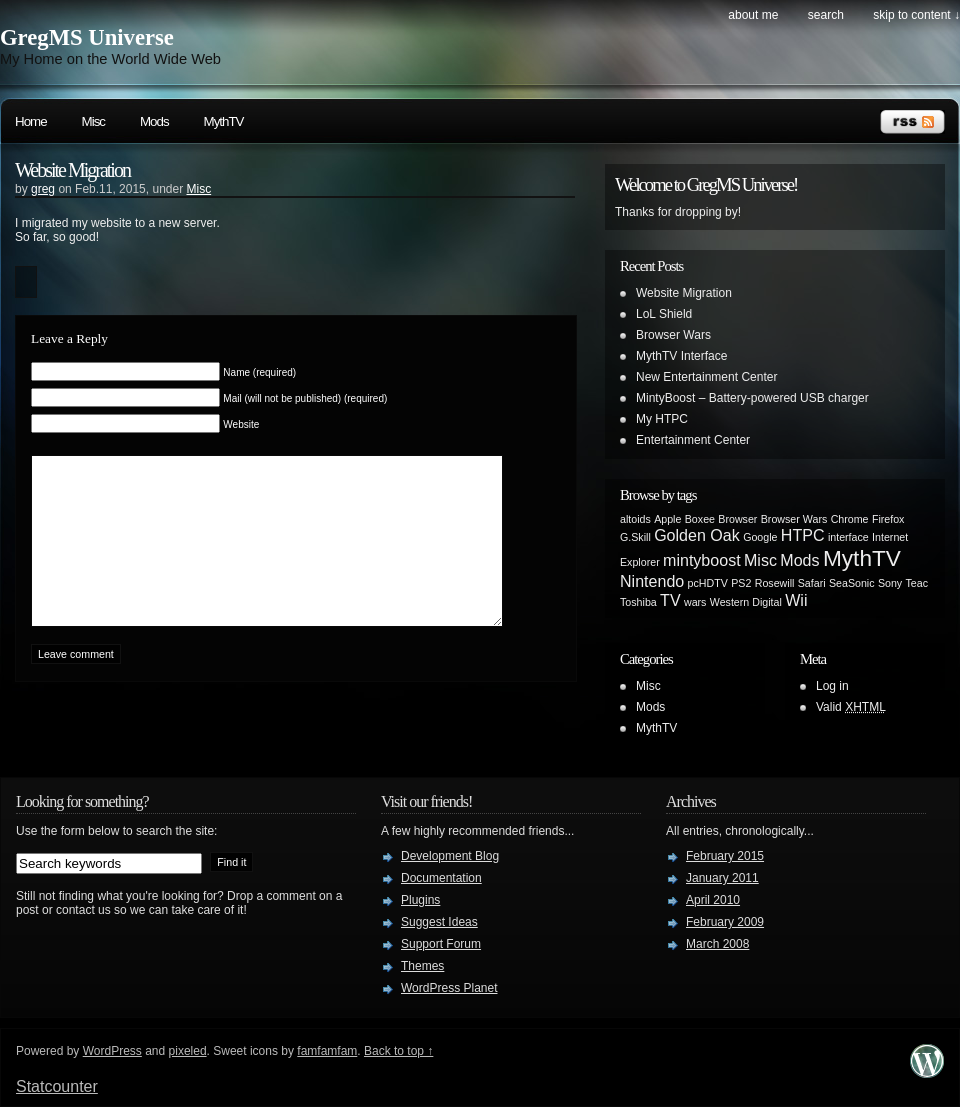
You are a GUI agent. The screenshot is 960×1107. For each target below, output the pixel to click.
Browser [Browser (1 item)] (737, 519)
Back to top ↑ (398, 1051)
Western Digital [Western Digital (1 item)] (746, 602)
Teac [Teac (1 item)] (917, 583)
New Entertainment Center (706, 377)
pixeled (188, 1051)
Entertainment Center (693, 440)
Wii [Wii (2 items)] (796, 600)
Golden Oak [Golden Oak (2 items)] (697, 535)
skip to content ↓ (916, 15)
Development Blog (450, 856)
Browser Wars (673, 335)
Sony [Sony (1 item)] (890, 583)
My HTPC (662, 419)
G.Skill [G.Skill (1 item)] (635, 537)
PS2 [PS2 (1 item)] (741, 583)
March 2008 (717, 944)
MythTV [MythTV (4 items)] (862, 558)
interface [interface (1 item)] (848, 537)
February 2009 (725, 922)
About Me (753, 15)
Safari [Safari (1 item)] (812, 583)
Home (31, 121)
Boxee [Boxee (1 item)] (700, 519)
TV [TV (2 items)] (670, 600)
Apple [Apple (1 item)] (667, 519)
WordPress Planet (449, 988)
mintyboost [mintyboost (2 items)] (702, 560)
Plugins (420, 900)
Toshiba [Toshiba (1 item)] (638, 602)
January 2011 (722, 878)
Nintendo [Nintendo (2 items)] (652, 581)
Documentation (441, 878)
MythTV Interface (681, 356)
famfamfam (327, 1051)
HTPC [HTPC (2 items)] (803, 535)
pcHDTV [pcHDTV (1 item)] (708, 583)
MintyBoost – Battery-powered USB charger (752, 398)
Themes (422, 966)
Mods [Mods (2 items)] (799, 560)
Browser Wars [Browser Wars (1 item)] (794, 519)
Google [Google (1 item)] (760, 537)
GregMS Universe (87, 37)
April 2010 (713, 900)
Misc (93, 121)
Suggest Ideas (439, 922)
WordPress (112, 1051)
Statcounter (57, 1086)
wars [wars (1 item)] (695, 602)
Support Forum (441, 944)
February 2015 (725, 856)
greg (43, 189)
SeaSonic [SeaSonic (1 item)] (852, 583)
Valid (851, 707)
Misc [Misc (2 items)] (760, 560)
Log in (832, 686)
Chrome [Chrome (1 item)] (850, 519)
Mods (154, 121)
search (826, 15)
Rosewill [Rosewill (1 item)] (775, 583)
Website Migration (72, 170)
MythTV (224, 121)
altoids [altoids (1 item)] (635, 519)
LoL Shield (664, 314)
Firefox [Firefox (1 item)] (888, 519)
